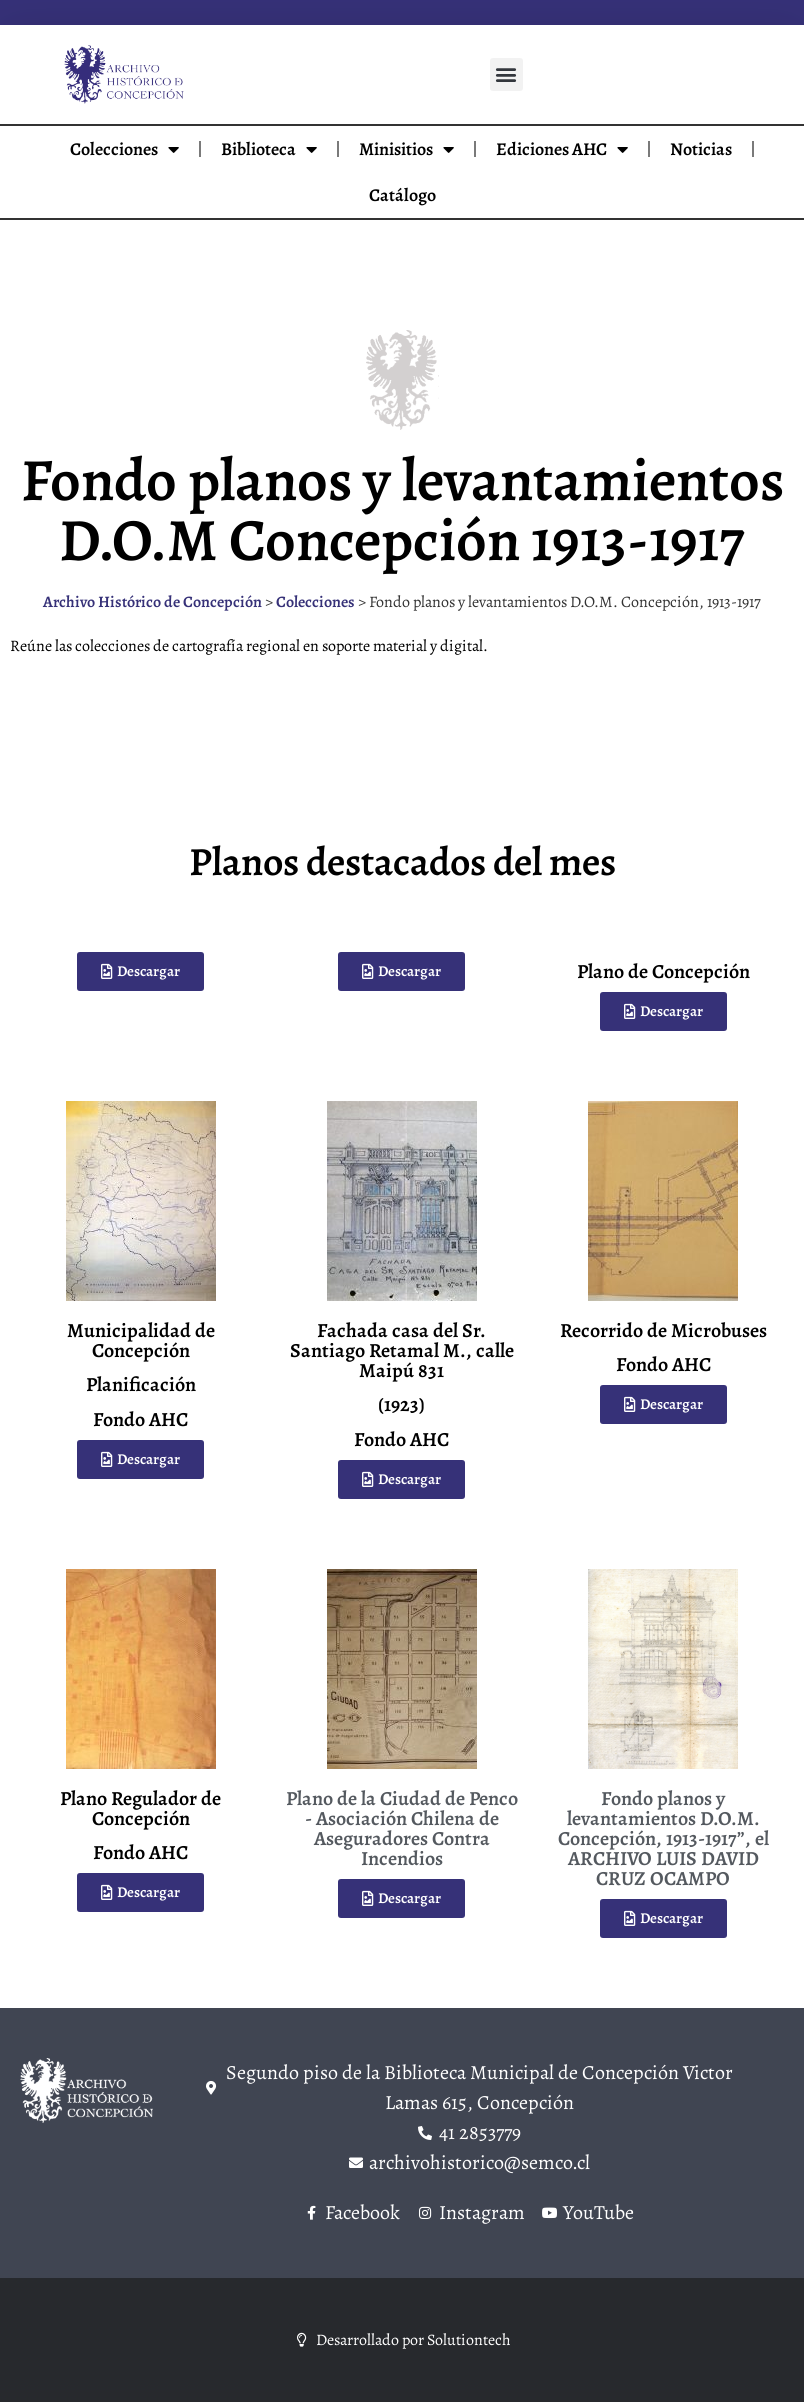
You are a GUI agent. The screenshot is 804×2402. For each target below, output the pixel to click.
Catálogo (402, 195)
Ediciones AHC (562, 149)
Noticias (701, 149)
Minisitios (406, 149)
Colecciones (124, 149)
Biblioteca (269, 149)
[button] (506, 74)
